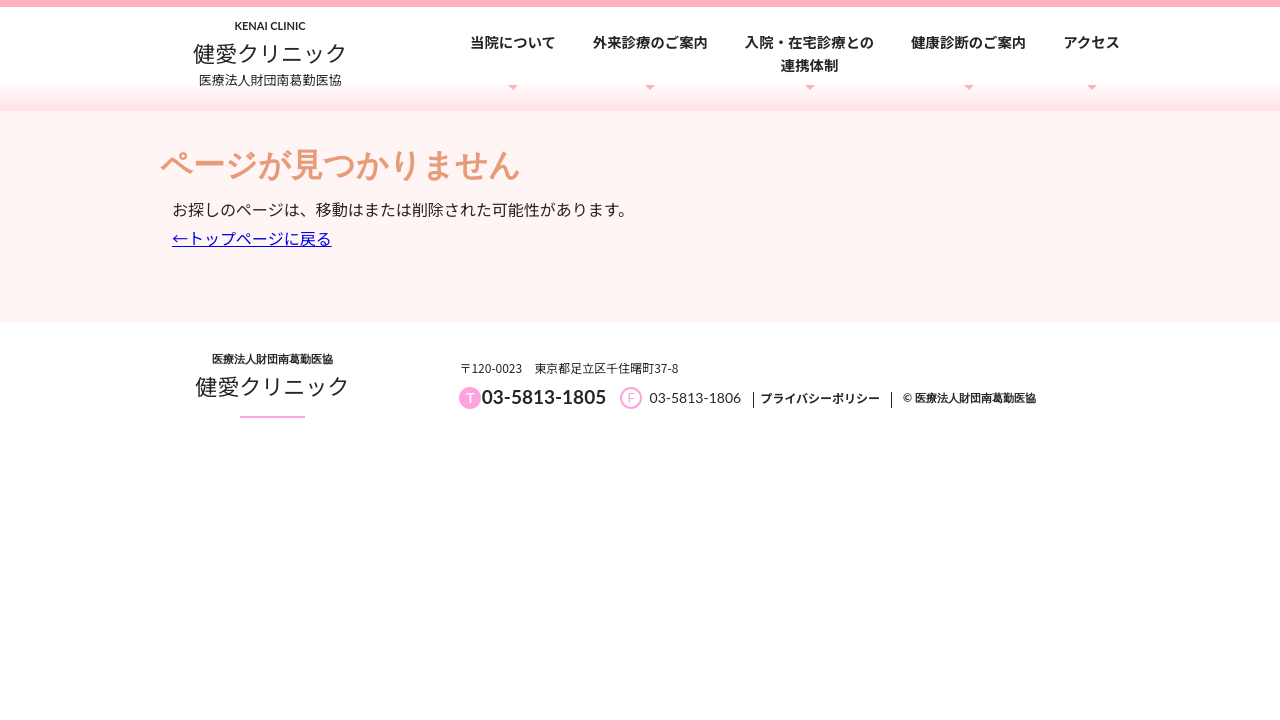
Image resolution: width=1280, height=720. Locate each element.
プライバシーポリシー (820, 397)
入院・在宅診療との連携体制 (809, 53)
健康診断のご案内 (968, 41)
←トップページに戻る (252, 238)
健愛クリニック (272, 385)
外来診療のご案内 (650, 41)
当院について (513, 41)
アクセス (1091, 41)
